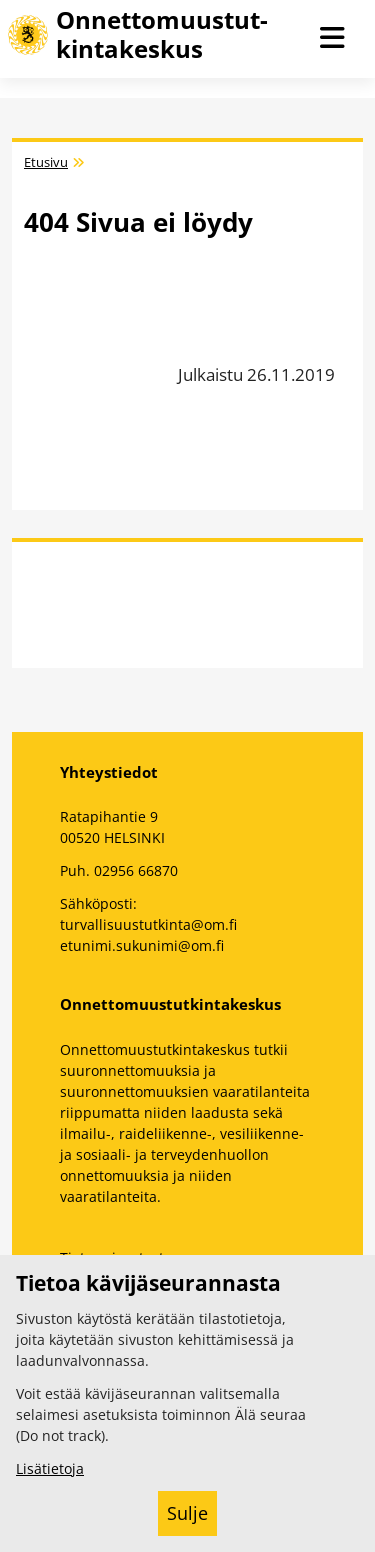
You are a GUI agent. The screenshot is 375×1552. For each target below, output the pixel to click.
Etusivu (46, 162)
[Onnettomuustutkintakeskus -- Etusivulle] (157, 34)
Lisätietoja (50, 1468)
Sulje (187, 1513)
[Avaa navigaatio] (333, 39)
